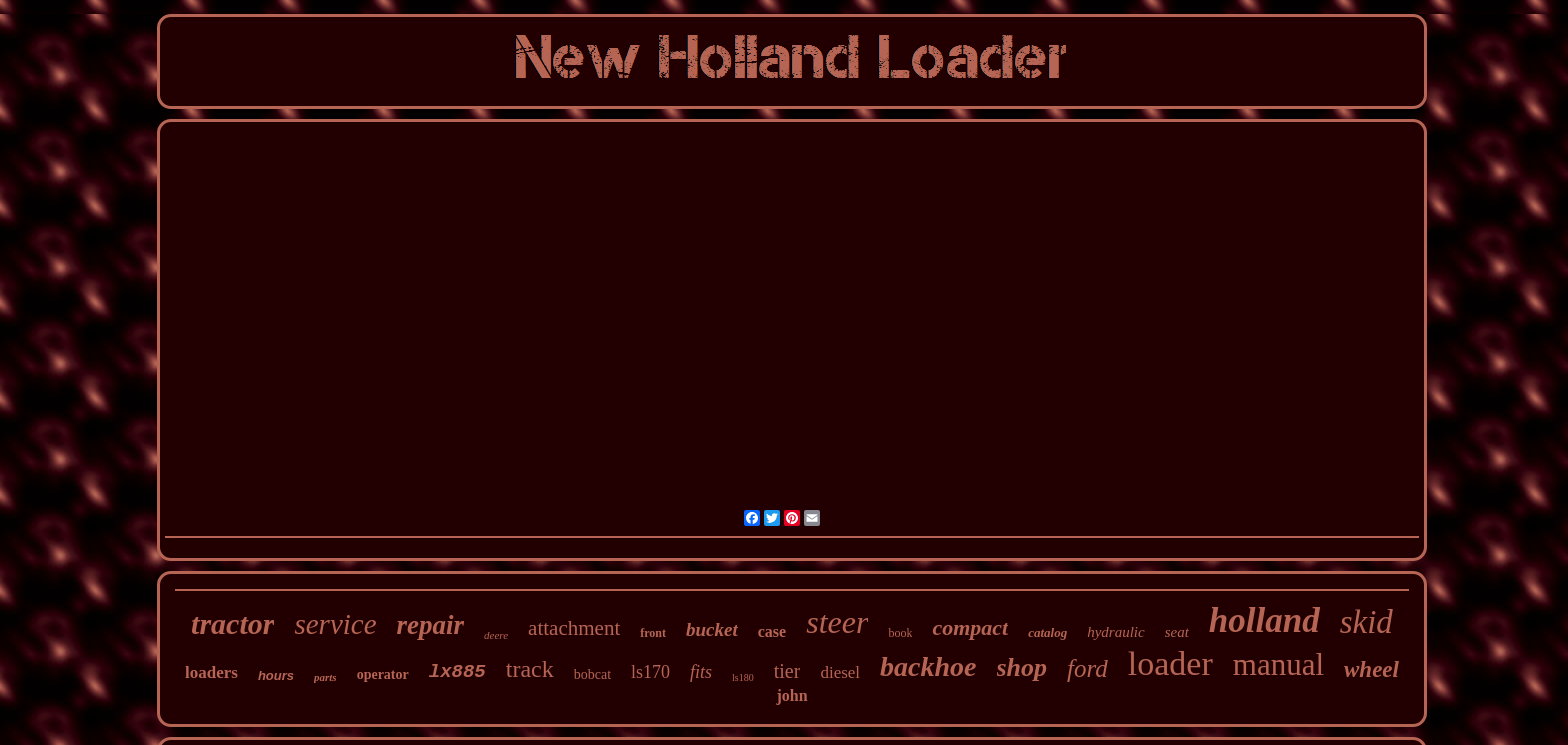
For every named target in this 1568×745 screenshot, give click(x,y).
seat (1177, 632)
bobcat (592, 674)
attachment (574, 628)
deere (496, 635)
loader (1170, 663)
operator (383, 674)
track (530, 669)
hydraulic (1116, 632)
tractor (232, 623)
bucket (712, 629)
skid (1366, 622)
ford (1087, 668)
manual (1278, 664)
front (653, 633)
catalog (1047, 632)
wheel (1371, 669)
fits (701, 672)
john (791, 695)
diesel (840, 672)
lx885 (457, 672)
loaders (211, 672)
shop (1022, 667)
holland (1264, 620)
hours (276, 675)
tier (787, 671)
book (900, 633)
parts (325, 677)
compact (970, 627)
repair (431, 625)
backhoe (928, 666)
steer (837, 622)
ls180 (743, 677)
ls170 (650, 672)
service (335, 624)
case (772, 631)
